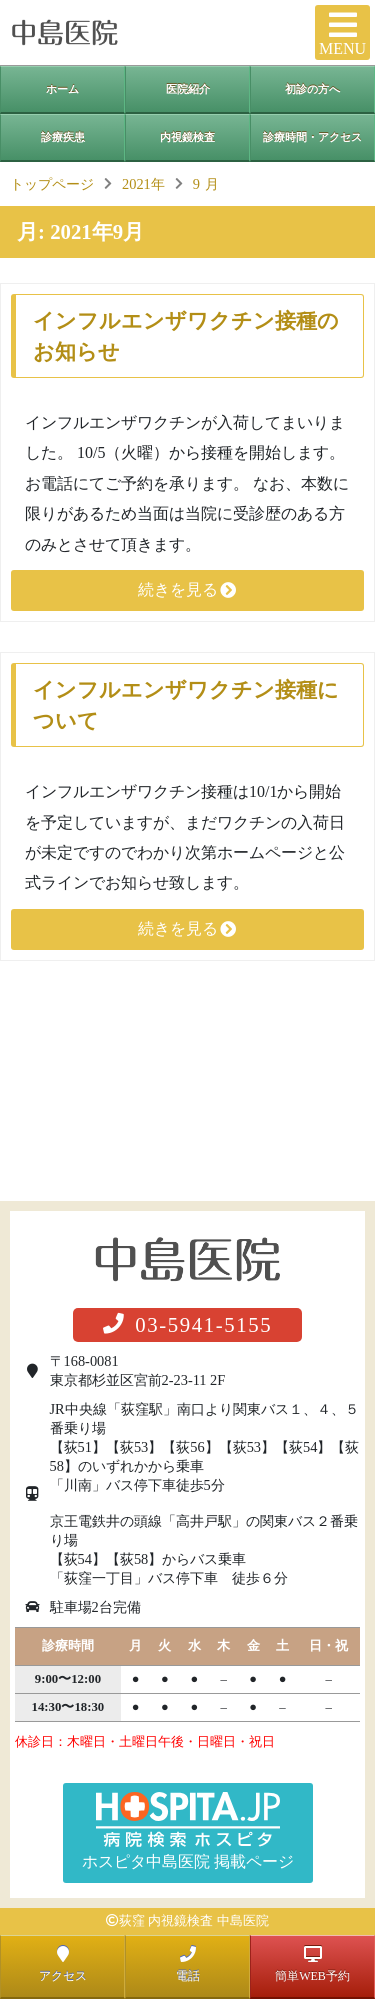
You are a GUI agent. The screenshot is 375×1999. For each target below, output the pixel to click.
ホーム (62, 89)
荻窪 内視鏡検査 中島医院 (193, 1921)
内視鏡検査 (187, 137)
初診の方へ (312, 89)
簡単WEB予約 (312, 1964)
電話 (188, 1964)
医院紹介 (188, 89)
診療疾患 (63, 137)
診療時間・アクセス (312, 137)
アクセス (63, 1964)
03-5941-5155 (188, 1324)
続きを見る (188, 590)
